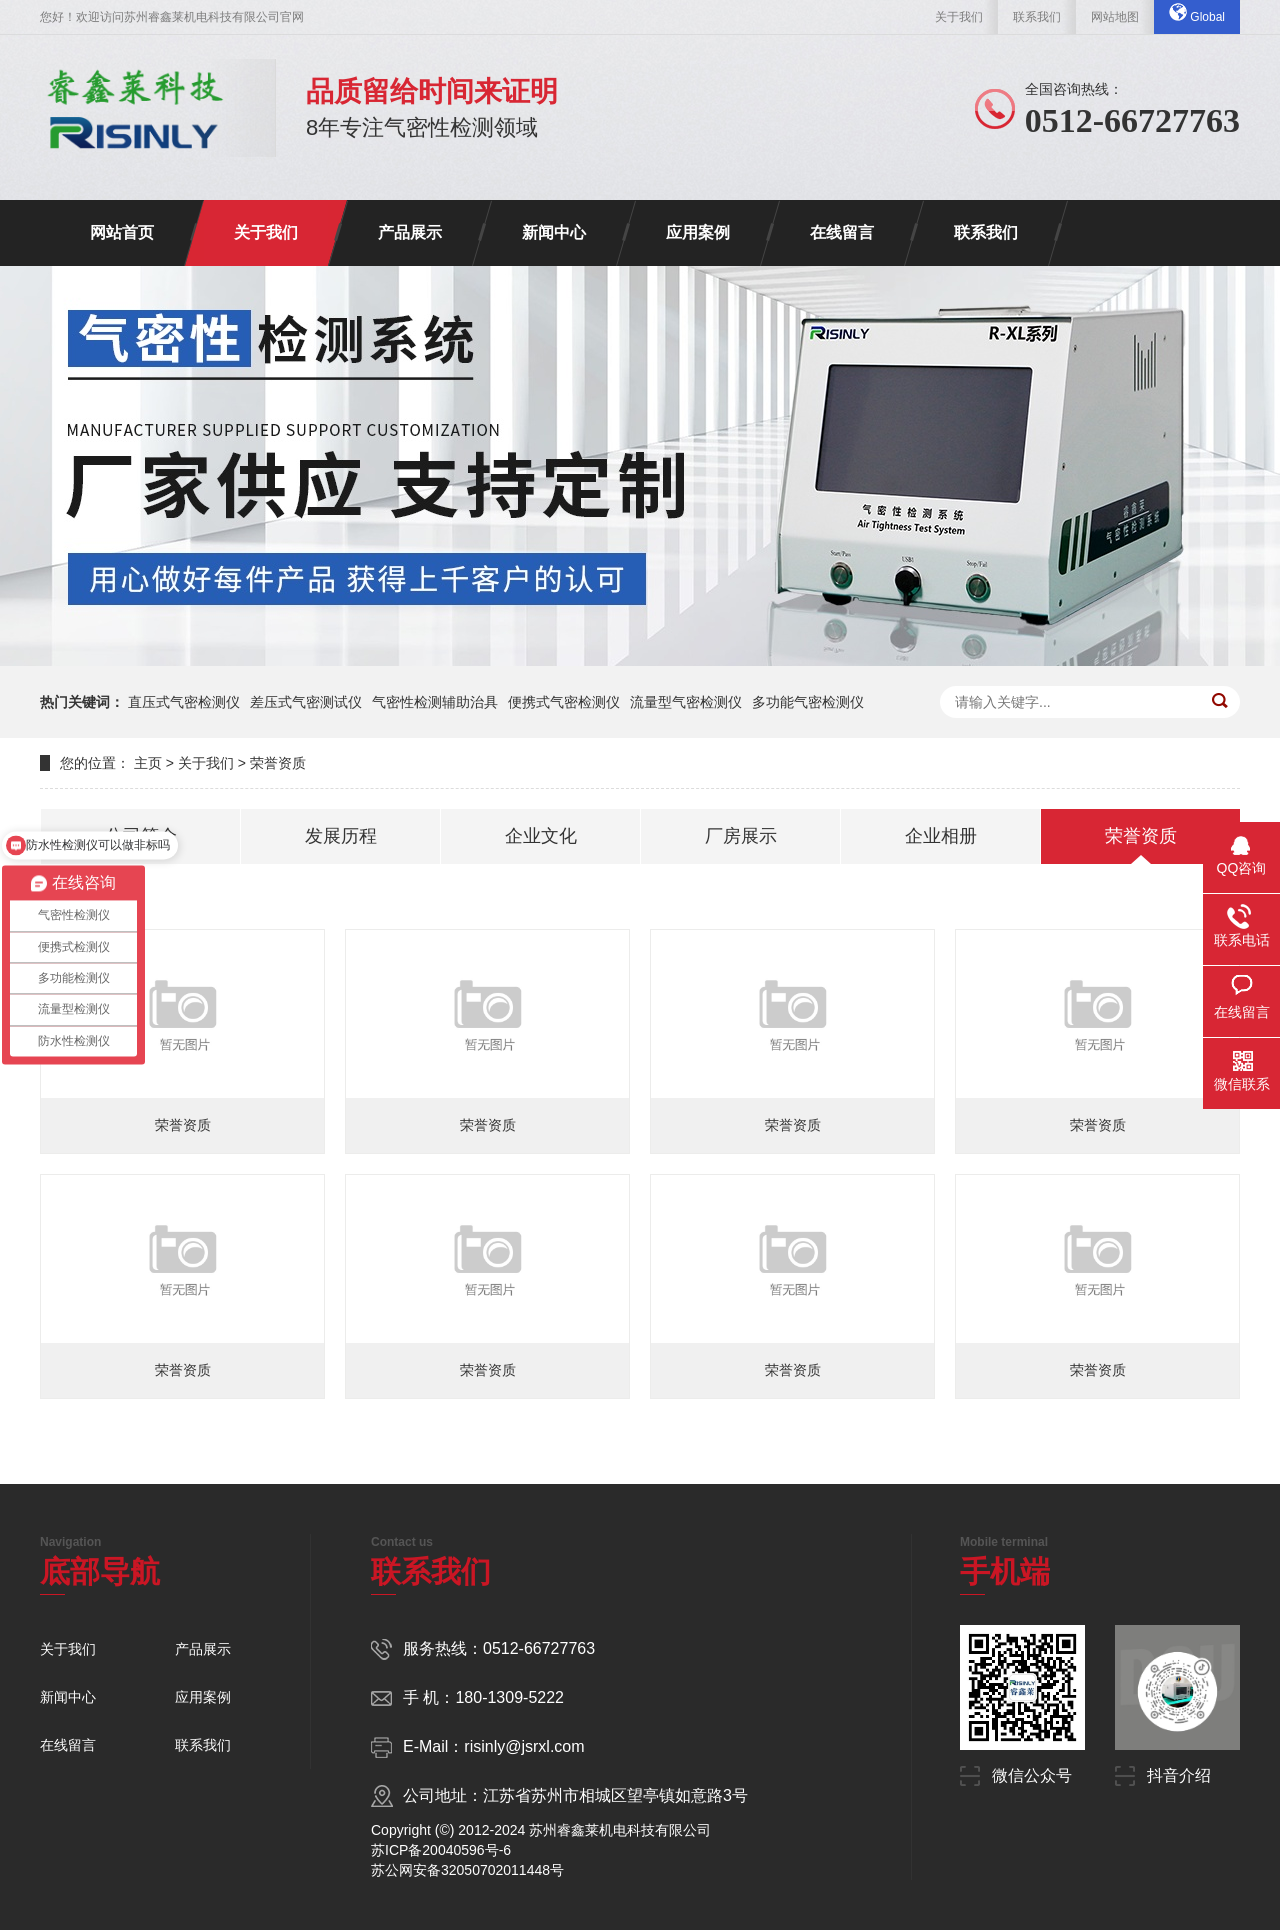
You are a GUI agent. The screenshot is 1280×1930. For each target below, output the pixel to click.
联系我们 (1037, 17)
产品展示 (410, 232)
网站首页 (122, 232)
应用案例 (698, 232)
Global (1197, 13)
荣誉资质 (278, 763)
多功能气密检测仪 (808, 702)
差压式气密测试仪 (306, 702)
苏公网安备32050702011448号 (467, 1870)
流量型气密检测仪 (686, 702)
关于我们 (959, 17)
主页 (148, 763)
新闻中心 (554, 232)
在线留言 (842, 232)
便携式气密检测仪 (564, 702)
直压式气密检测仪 (184, 702)
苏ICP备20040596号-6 (441, 1850)
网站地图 (1115, 17)
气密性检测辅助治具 (435, 702)
